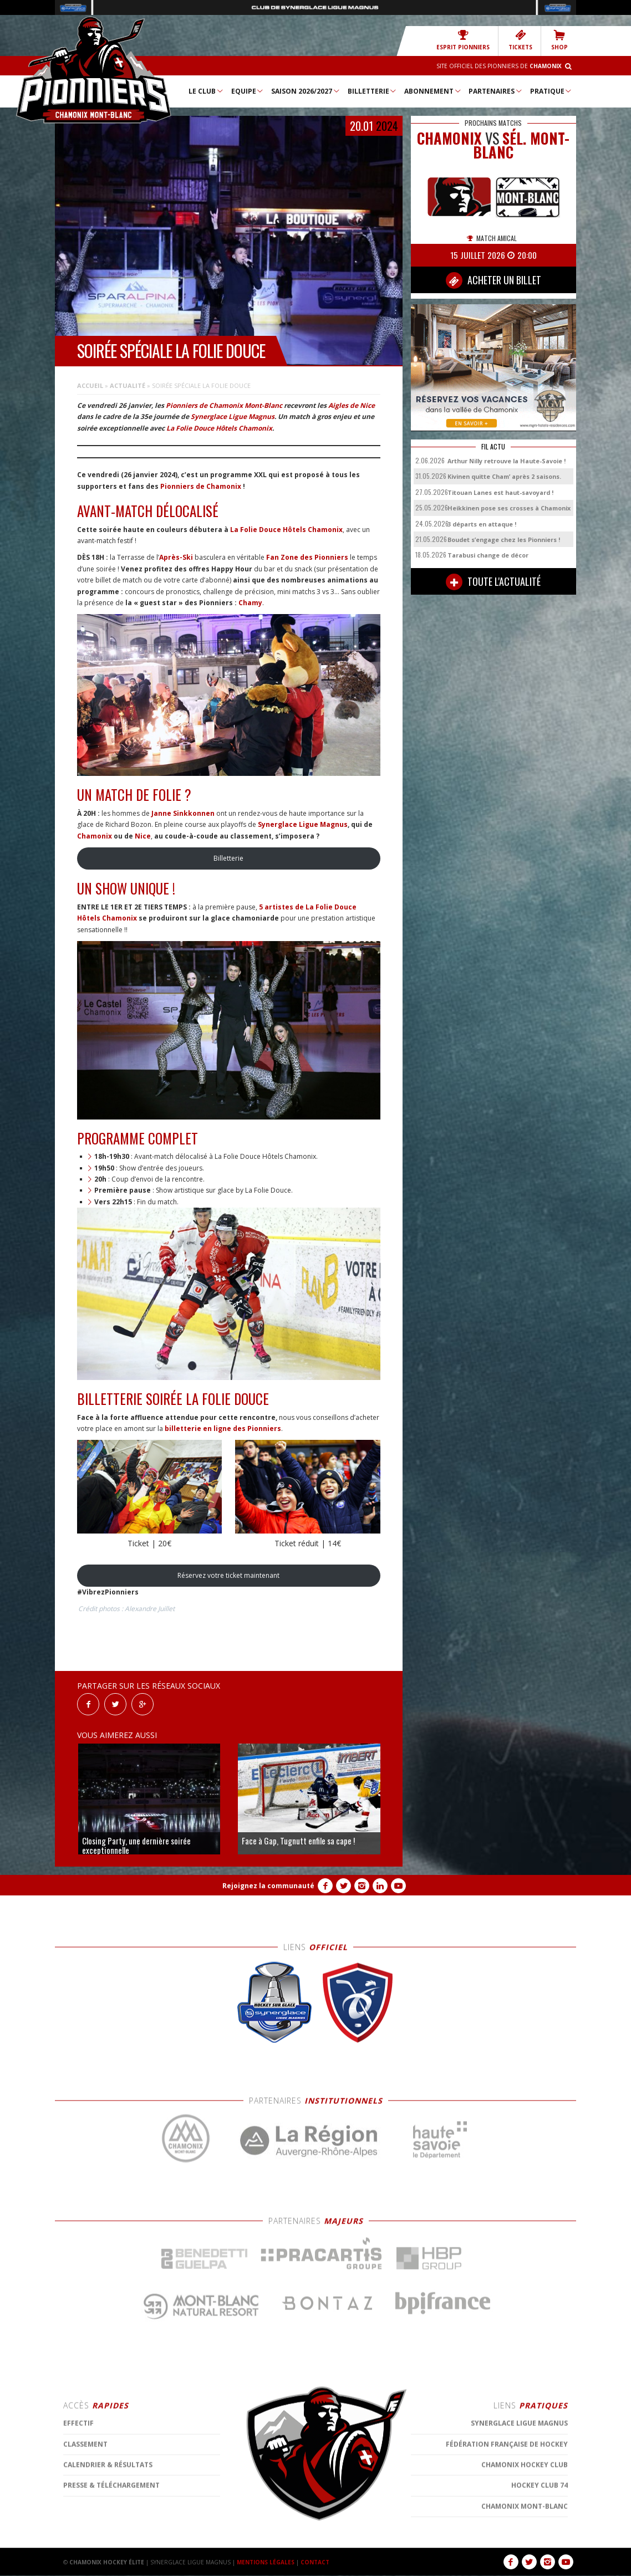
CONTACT (315, 2562)
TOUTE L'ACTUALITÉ (493, 582)
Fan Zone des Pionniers (307, 557)
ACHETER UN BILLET (493, 280)
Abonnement (433, 91)
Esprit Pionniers (463, 40)
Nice (143, 836)
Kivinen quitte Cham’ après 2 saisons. (504, 476)
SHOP (559, 40)
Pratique (551, 91)
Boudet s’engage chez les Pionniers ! (503, 539)
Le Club (206, 91)
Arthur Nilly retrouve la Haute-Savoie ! (506, 461)
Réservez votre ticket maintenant (228, 1575)
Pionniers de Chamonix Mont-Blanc (224, 405)
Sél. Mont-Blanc (521, 145)
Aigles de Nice (351, 405)
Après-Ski (176, 557)
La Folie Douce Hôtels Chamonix (219, 428)
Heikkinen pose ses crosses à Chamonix (509, 508)
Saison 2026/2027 (305, 91)
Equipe (247, 91)
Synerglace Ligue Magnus (232, 416)
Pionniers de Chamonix (200, 486)
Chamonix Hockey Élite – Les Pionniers (94, 69)
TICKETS (520, 40)
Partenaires (496, 91)
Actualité (127, 385)
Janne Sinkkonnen (183, 813)
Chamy (250, 602)
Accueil (90, 385)
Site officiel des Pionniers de (499, 66)
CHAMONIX (449, 138)
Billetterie (373, 91)
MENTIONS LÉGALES (265, 2562)
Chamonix (94, 836)
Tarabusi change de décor (487, 555)
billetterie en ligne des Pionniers (223, 1428)
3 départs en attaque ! (481, 524)
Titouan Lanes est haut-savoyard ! (500, 492)
